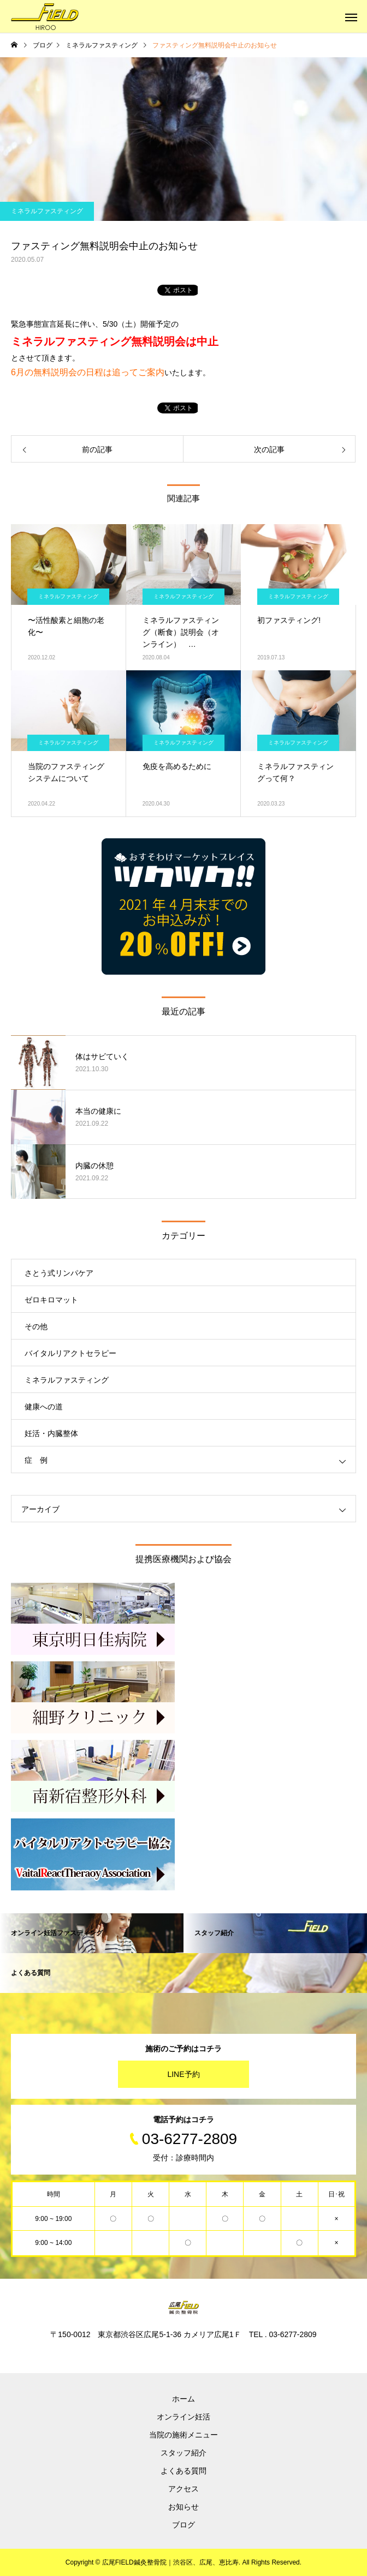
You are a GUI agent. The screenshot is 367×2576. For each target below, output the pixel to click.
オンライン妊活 (183, 2416)
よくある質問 (183, 2470)
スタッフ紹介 (183, 2452)
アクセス (183, 2488)
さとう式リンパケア (59, 1273)
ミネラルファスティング (47, 211)
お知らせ (183, 2506)
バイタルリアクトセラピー (70, 1353)
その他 (36, 1326)
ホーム (183, 2398)
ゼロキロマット (51, 1299)
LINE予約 (183, 2074)
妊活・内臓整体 (51, 1433)
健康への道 (44, 1406)
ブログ (183, 2524)
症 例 (36, 1460)
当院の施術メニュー (183, 2434)
